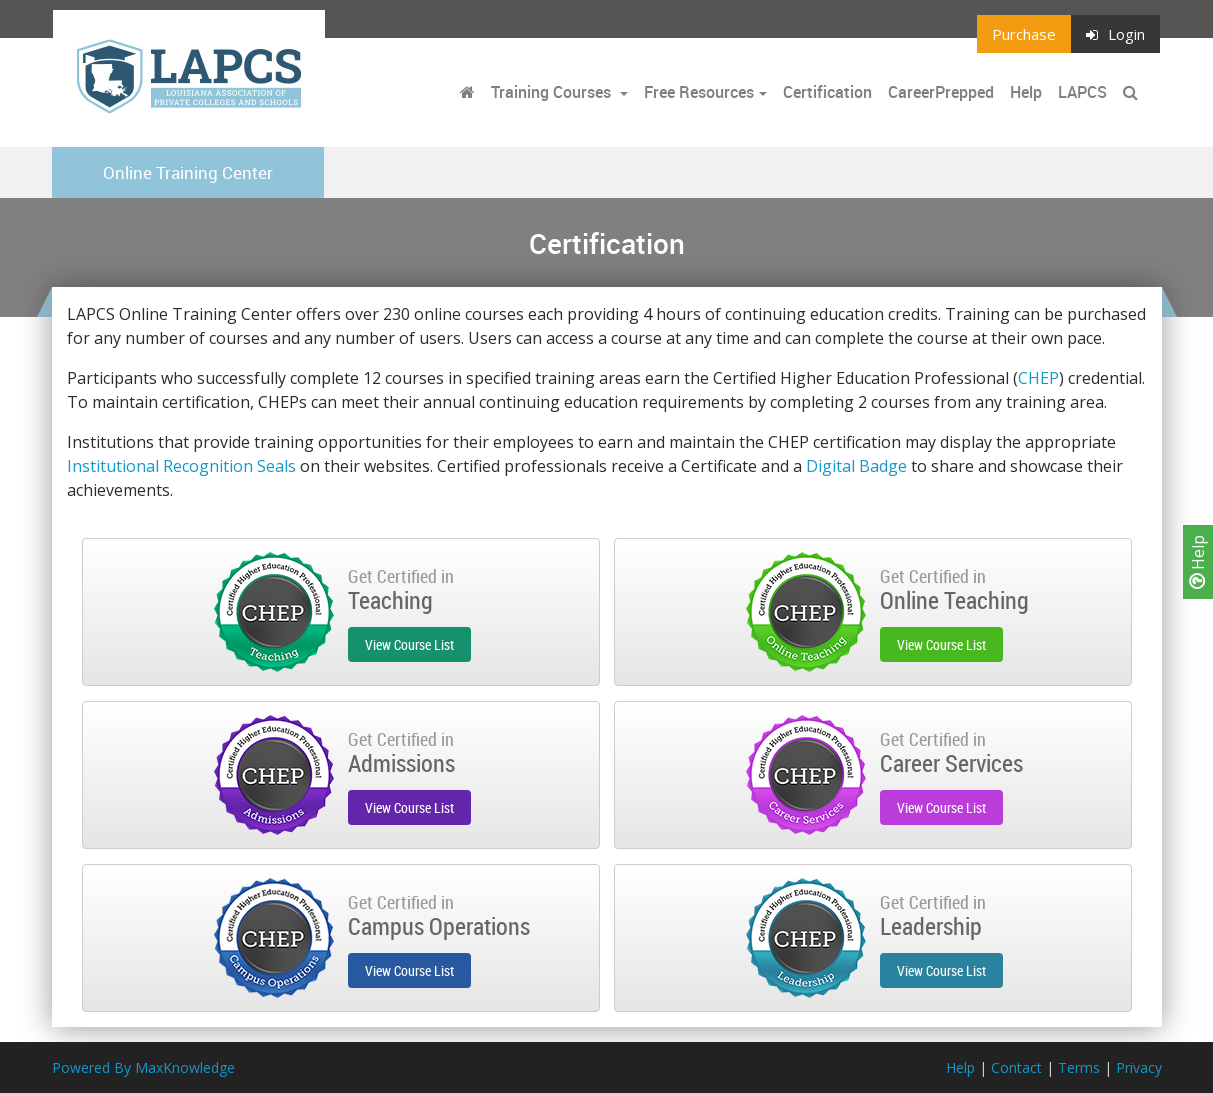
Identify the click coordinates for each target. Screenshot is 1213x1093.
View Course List (409, 644)
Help (1198, 562)
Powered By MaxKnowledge (143, 1067)
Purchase (1024, 34)
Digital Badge (856, 466)
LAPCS (1082, 92)
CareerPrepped (941, 92)
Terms (1079, 1067)
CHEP (1038, 378)
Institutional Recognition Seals (181, 466)
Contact (1016, 1067)
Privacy (1139, 1067)
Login (1115, 34)
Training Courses (553, 92)
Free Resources (699, 92)
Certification (827, 92)
